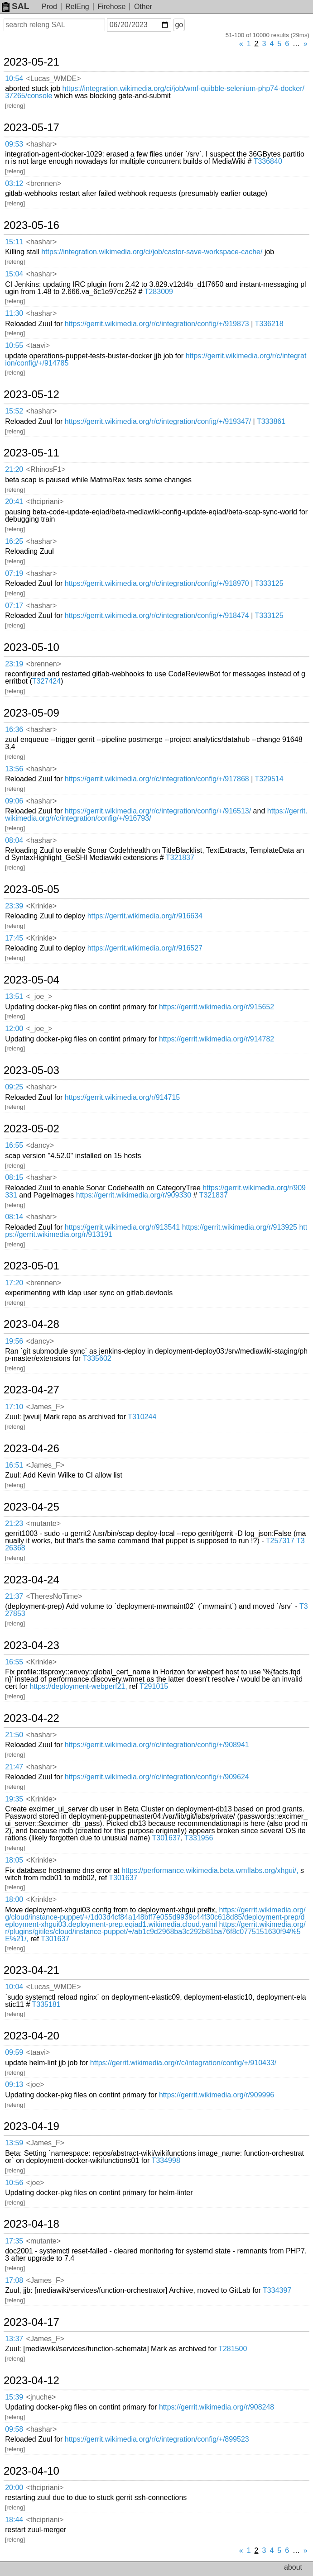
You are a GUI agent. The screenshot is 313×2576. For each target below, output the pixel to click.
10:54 (14, 78)
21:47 (14, 1767)
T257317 (280, 1541)
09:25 (14, 1087)
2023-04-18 (31, 2224)
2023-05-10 (31, 647)
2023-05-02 (31, 1128)
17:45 (14, 938)
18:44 (14, 2520)
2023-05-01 (31, 1265)
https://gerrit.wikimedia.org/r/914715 (122, 1097)
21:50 (14, 1735)
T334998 (166, 2160)
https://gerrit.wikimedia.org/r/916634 (144, 916)
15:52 (14, 411)
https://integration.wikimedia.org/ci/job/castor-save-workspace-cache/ (151, 252)
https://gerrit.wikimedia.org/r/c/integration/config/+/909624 (157, 1777)
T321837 (180, 857)
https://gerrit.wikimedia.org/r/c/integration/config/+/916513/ (158, 811)
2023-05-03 (31, 1070)
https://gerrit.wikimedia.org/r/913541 (122, 1227)
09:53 (14, 144)
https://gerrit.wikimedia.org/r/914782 (216, 1039)
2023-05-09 (31, 713)
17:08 (14, 2280)
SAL (15, 6)
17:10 (14, 1407)
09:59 (14, 2052)
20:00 (14, 2487)
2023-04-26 (31, 1448)
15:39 (14, 2397)
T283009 (158, 291)
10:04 (14, 1987)
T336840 (268, 161)
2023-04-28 (31, 1324)
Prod (49, 6)
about (293, 2567)
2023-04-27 (31, 1389)
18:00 (14, 1899)
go (179, 25)
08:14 (14, 1217)
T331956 (198, 1838)
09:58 (14, 2429)
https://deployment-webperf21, (78, 1686)
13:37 (14, 2339)
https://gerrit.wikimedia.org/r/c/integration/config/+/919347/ (158, 421)
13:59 (14, 2143)
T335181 (46, 2004)
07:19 (14, 573)
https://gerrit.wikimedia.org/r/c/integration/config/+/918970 (157, 583)
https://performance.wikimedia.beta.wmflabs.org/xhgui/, (209, 1870)
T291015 (154, 1686)
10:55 (14, 345)
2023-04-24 (31, 1579)
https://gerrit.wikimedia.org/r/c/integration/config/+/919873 (157, 324)
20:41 (14, 501)
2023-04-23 (31, 1645)
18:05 (14, 1860)
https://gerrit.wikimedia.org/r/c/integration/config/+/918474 (157, 615)
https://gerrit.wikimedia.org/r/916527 (144, 948)
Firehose (111, 6)
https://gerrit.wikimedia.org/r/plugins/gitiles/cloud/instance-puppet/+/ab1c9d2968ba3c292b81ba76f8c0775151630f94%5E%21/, (155, 1931)
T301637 (166, 1838)
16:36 (14, 729)
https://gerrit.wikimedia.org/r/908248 (216, 2407)
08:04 (14, 840)
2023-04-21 (31, 1970)
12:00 (14, 1028)
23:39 (14, 906)
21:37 (14, 1596)
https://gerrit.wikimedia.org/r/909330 (133, 1195)
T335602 (97, 1358)
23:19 (14, 664)
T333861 (271, 421)
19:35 (14, 1799)
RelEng (77, 6)
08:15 (14, 1177)
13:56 (14, 769)
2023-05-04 (31, 980)
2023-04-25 (31, 1507)
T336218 (269, 324)
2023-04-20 (31, 2035)
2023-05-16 (31, 225)
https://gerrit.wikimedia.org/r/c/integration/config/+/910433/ (183, 2063)
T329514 (269, 779)
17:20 (14, 1283)
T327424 (46, 681)
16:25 (14, 541)
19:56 (14, 1341)
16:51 (14, 1465)
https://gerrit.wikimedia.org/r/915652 (216, 1007)
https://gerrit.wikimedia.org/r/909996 (216, 2095)
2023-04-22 (31, 1718)
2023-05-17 (31, 127)
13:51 (14, 996)
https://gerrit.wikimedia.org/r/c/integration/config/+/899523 (157, 2439)
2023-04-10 (31, 2471)
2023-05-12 (31, 394)
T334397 (277, 2290)
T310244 (142, 1417)
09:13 (14, 2084)
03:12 (14, 183)
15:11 (14, 242)
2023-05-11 (31, 452)
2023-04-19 (31, 2126)
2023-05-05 (31, 889)
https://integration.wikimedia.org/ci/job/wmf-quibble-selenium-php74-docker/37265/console (154, 92)
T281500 (232, 2349)
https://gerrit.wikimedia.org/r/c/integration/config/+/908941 (157, 1745)
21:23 (14, 1523)
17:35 (14, 2241)
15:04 (14, 274)
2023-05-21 (31, 62)
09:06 (14, 801)
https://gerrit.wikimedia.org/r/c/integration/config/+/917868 (157, 779)
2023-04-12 (31, 2380)
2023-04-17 (31, 2322)
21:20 (14, 469)
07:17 (14, 605)
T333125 (269, 583)
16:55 (14, 1145)
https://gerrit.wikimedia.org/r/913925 (239, 1227)
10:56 (14, 2182)
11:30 (14, 313)
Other (143, 6)
